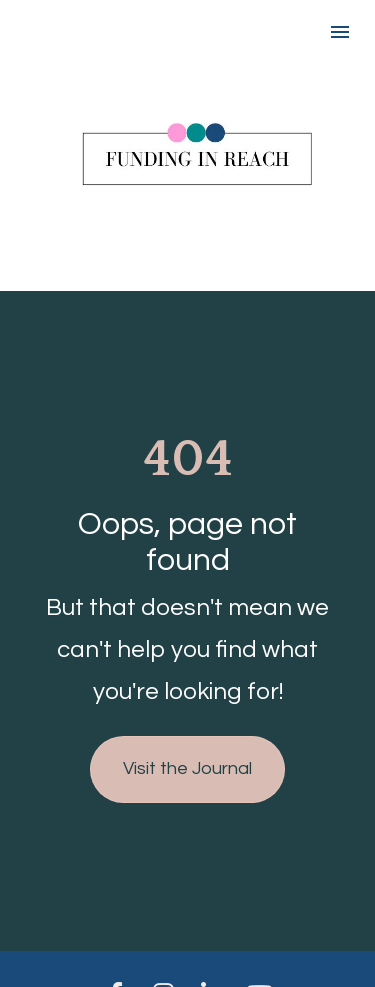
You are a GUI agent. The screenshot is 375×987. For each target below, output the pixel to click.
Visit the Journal (187, 759)
